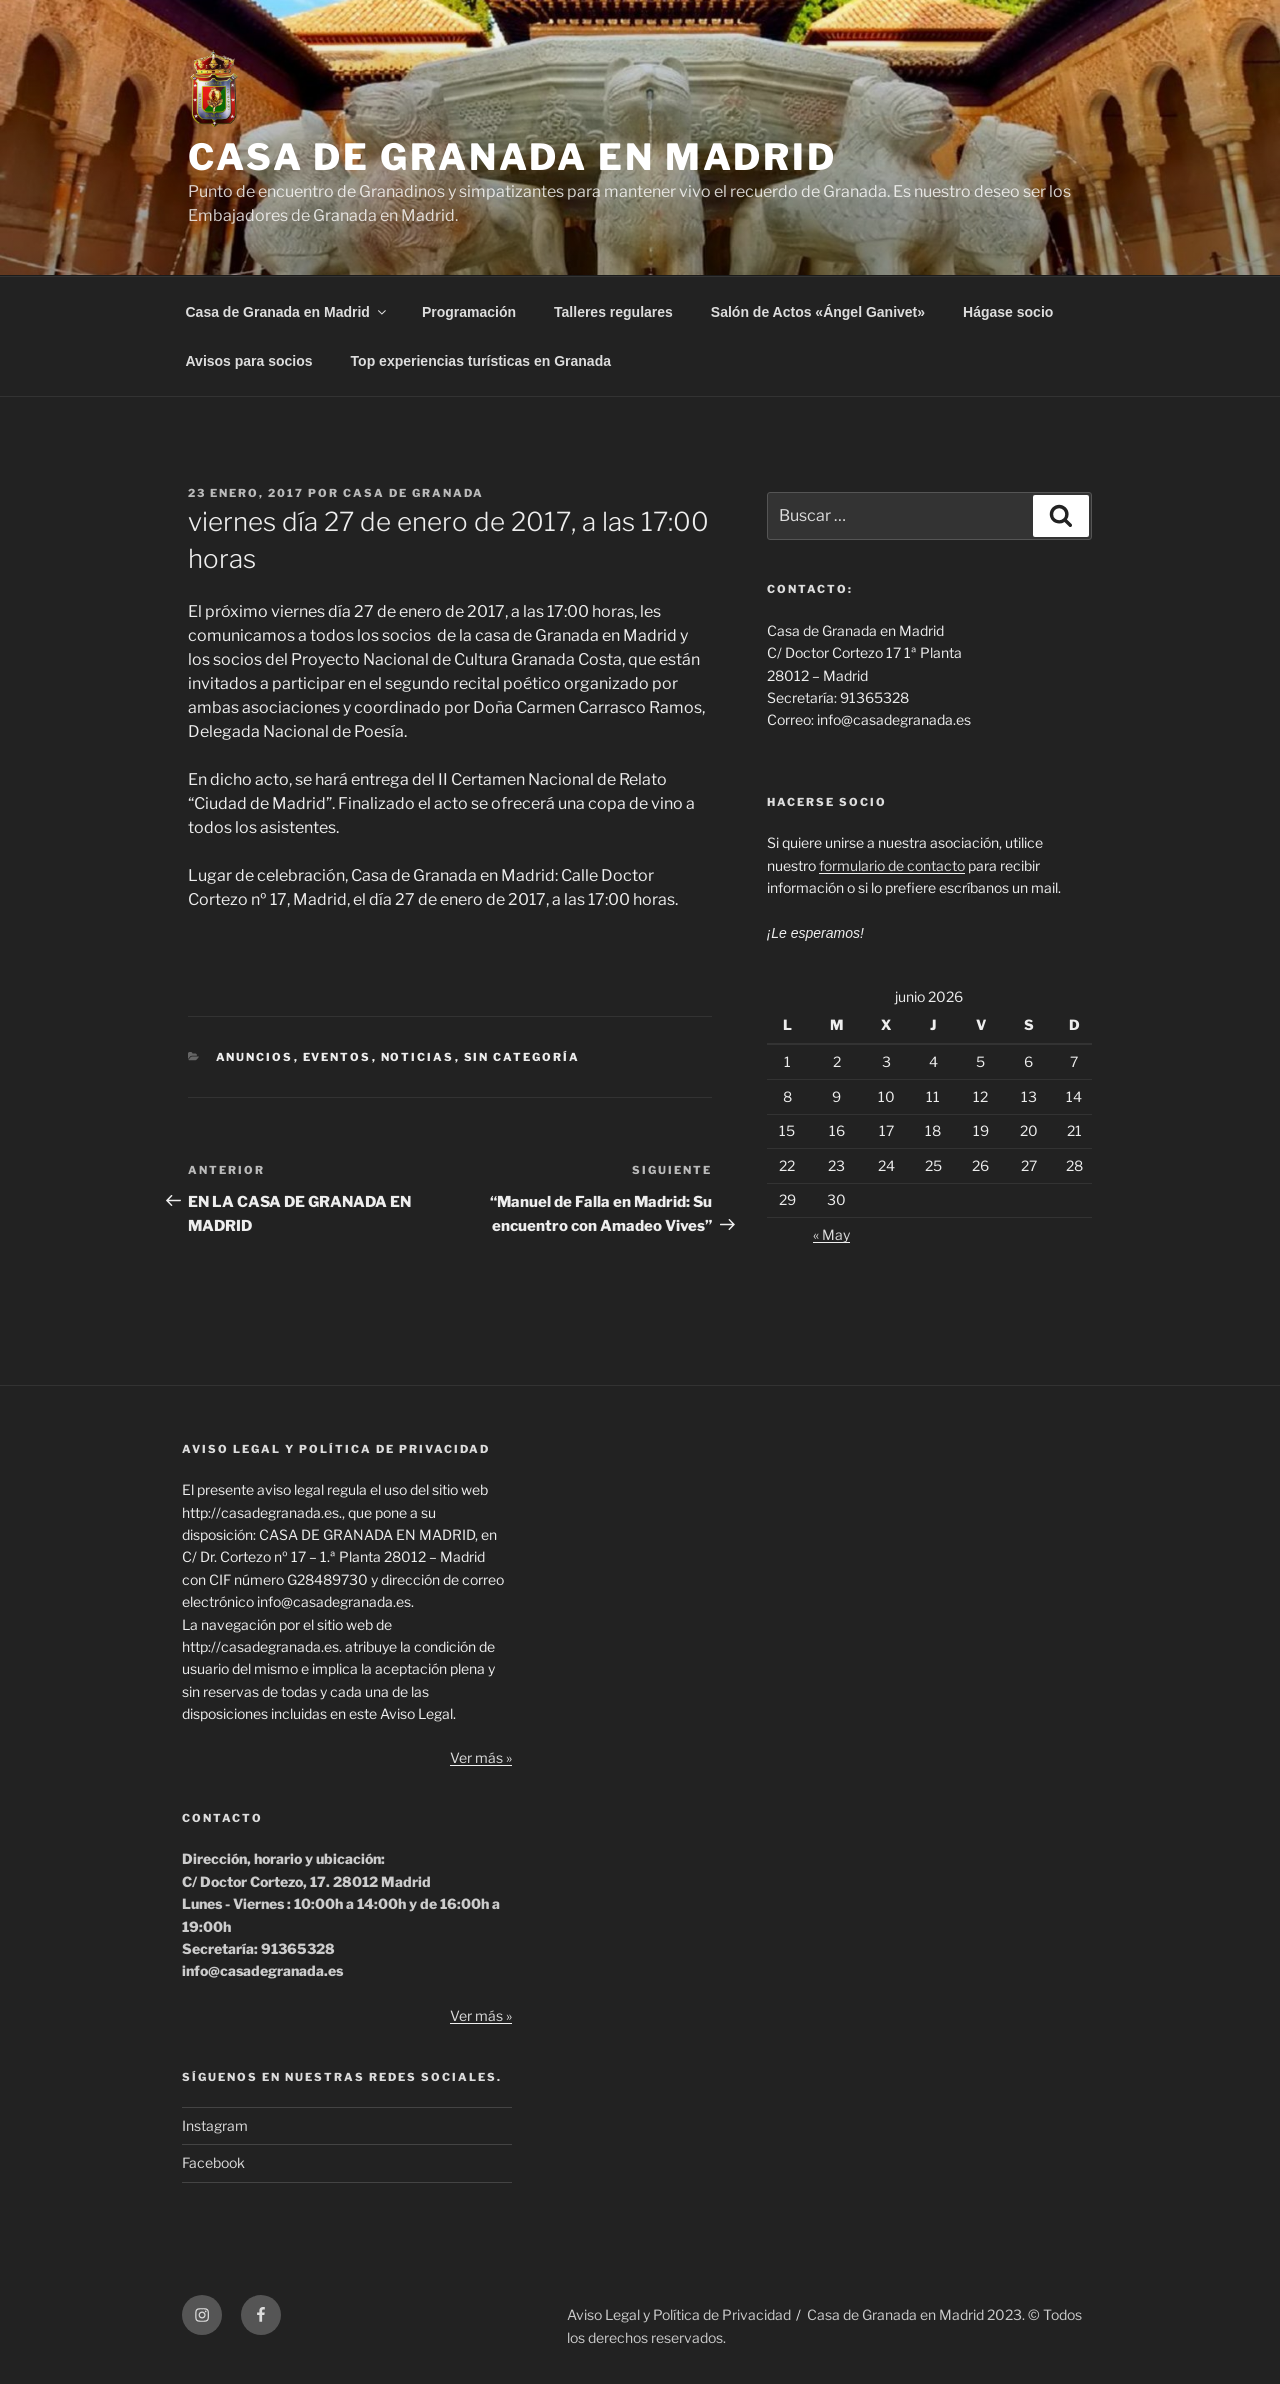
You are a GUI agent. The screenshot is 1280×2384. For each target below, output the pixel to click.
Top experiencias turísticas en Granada (481, 361)
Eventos (337, 1057)
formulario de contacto (892, 865)
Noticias (418, 1057)
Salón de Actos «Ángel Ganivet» (818, 312)
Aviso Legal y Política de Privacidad (679, 2314)
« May (831, 1234)
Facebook (213, 2162)
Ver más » (481, 1757)
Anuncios (255, 1057)
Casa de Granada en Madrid (287, 312)
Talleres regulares (613, 312)
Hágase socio (1008, 312)
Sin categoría (522, 1057)
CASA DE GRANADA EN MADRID (512, 157)
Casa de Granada (413, 493)
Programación (469, 312)
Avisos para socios (249, 361)
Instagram (215, 2125)
